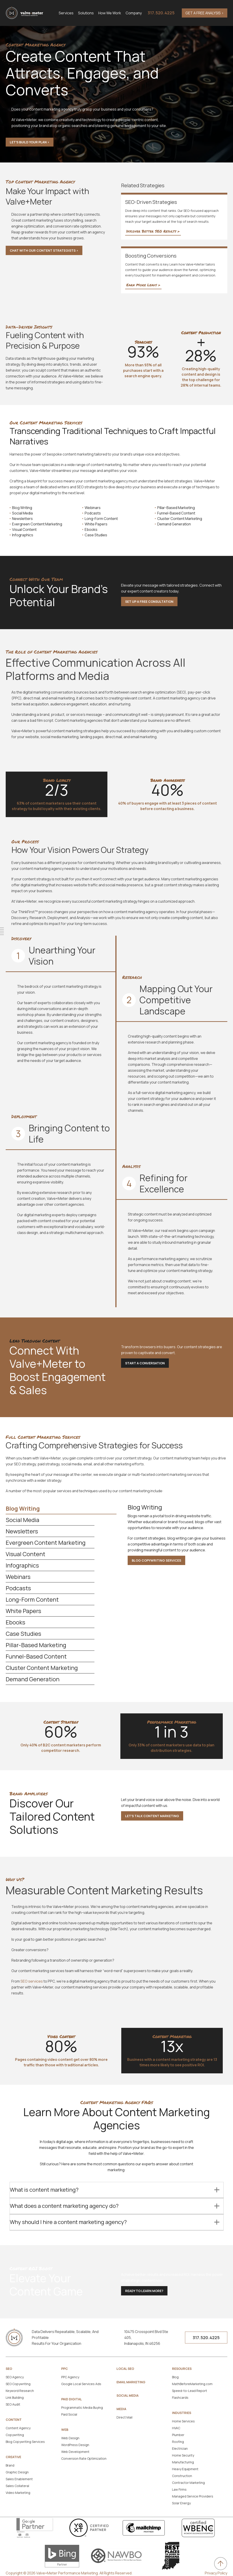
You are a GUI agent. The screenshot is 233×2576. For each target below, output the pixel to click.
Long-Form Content (101, 518)
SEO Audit (13, 2404)
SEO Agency (15, 2377)
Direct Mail (124, 2417)
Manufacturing (183, 2462)
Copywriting (15, 2435)
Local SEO (125, 2368)
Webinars (93, 507)
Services (66, 12)
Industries (181, 2412)
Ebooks (91, 529)
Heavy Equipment (185, 2469)
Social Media (22, 513)
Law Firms (179, 2489)
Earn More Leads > (143, 284)
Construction (182, 2476)
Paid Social (69, 2414)
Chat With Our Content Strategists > (44, 250)
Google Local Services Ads (81, 2384)
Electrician (180, 2448)
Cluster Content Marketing (179, 518)
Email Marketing (130, 2382)
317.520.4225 (161, 12)
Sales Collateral (17, 2486)
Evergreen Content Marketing (37, 524)
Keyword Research (20, 2391)
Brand (10, 2465)
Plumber (178, 2435)
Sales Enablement (19, 2479)
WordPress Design (75, 2445)
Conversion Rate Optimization (83, 2458)
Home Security (183, 2455)
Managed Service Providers (192, 2496)
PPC (64, 2368)
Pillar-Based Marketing (176, 507)
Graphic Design (17, 2472)
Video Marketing (18, 2492)
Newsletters (22, 518)
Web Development (75, 2451)
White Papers (96, 524)
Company (134, 12)
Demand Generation (174, 524)
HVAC (176, 2428)
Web (64, 2429)
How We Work (109, 12)
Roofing (178, 2441)
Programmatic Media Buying (82, 2407)
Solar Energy (181, 2503)
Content (14, 2419)
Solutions (86, 12)
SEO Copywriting (18, 2384)
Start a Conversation (145, 1363)
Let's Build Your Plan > (29, 142)
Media (121, 2409)
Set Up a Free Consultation (149, 601)
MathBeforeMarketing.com (192, 2384)
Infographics (22, 534)
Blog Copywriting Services (156, 1560)
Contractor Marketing (188, 2482)
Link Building (15, 2397)
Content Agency (18, 2428)
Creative (13, 2457)
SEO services (31, 1981)
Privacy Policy (216, 2573)
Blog (175, 2377)
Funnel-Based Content (176, 513)
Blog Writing (22, 507)
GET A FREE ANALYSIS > (204, 12)
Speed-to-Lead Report (189, 2391)
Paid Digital (71, 2399)
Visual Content (24, 529)
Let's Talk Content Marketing (152, 1816)
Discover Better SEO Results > (153, 231)
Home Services (183, 2421)
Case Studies (96, 534)
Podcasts (93, 513)
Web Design (70, 2438)
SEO (9, 2368)
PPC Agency (70, 2377)
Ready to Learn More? (144, 2291)
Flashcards (180, 2397)
